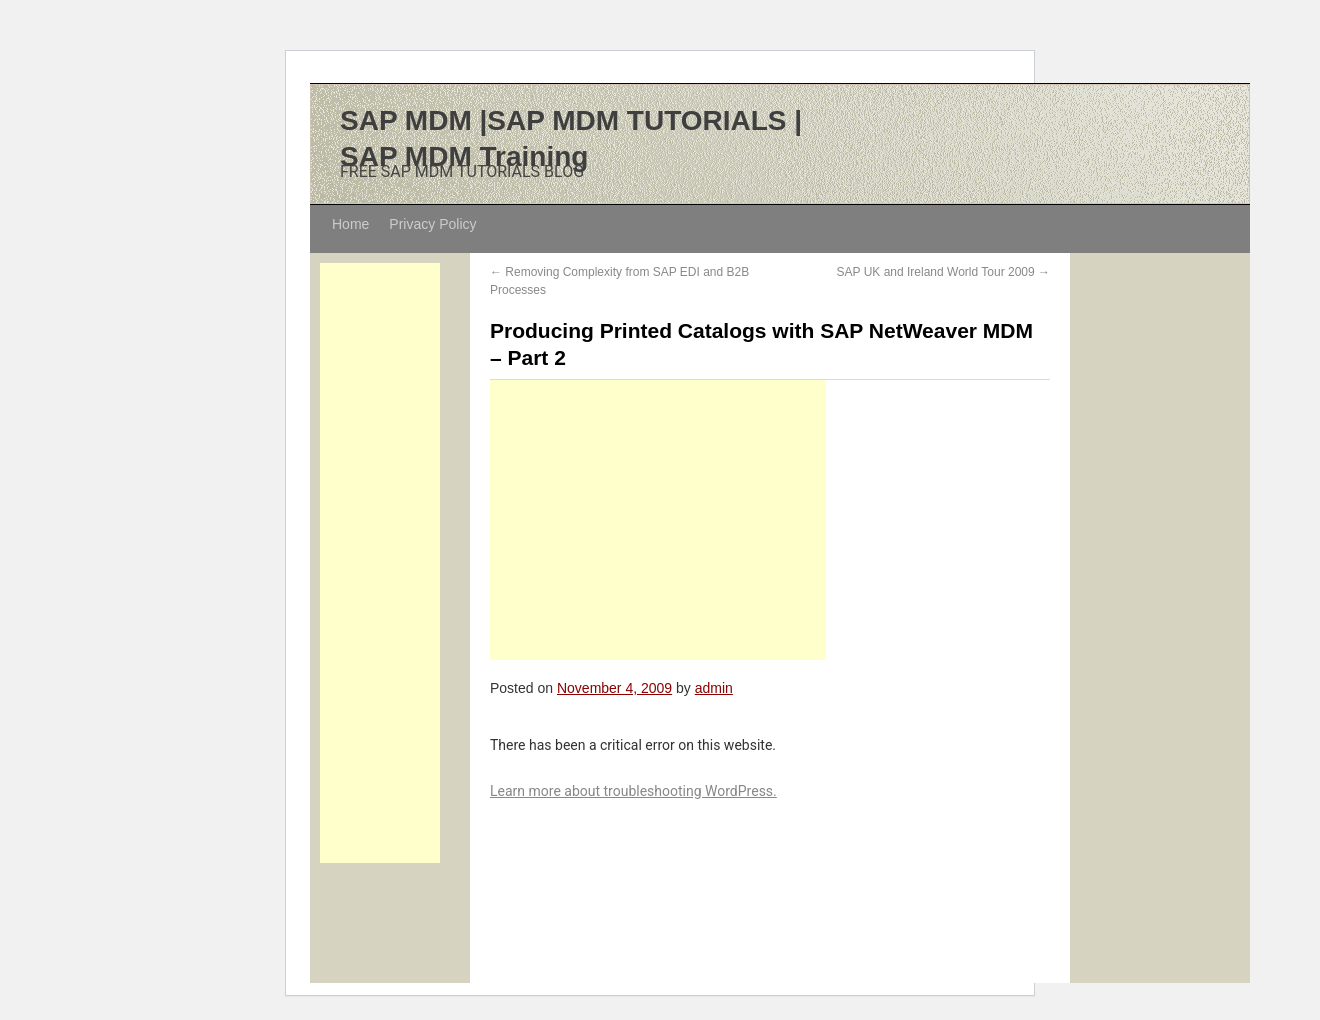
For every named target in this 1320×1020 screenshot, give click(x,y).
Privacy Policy (432, 224)
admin (714, 688)
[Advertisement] (380, 563)
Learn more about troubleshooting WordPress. (633, 791)
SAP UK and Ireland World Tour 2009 (943, 272)
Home (350, 224)
